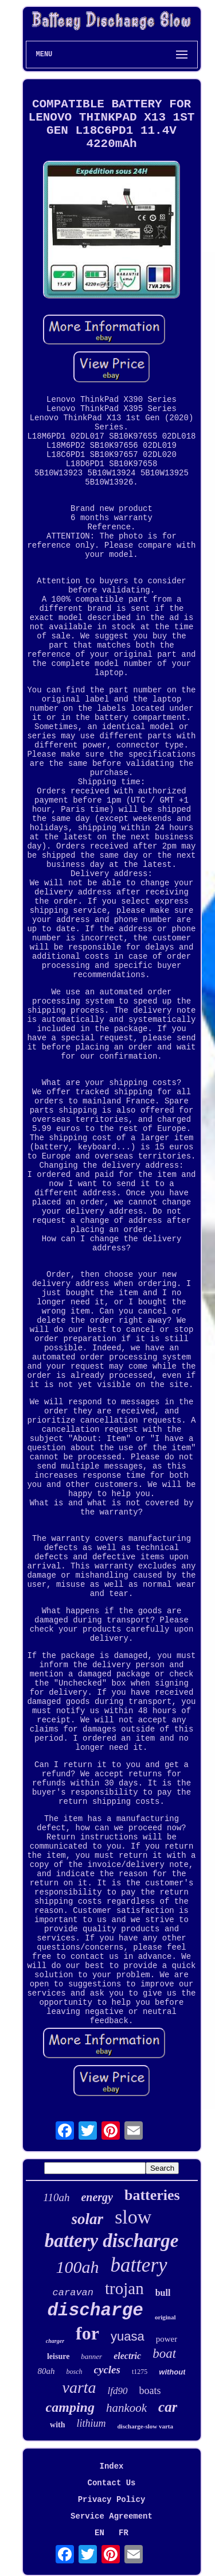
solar (88, 2219)
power (167, 2338)
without (172, 2372)
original (165, 2317)
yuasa (127, 2336)
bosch (75, 2372)
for (87, 2333)
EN (99, 2533)
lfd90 (118, 2390)
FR (123, 2533)
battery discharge (112, 2240)
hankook (126, 2408)
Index (111, 2466)
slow (133, 2217)
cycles (107, 2370)
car (167, 2407)
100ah (77, 2266)
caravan (73, 2292)
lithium (90, 2423)
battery (138, 2265)
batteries (152, 2195)
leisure (58, 2356)
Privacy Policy (112, 2499)
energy (97, 2197)
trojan (124, 2288)
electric (127, 2356)
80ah (46, 2371)
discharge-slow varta (145, 2426)
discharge (95, 2310)
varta (79, 2387)
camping (70, 2407)
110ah (56, 2197)
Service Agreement (112, 2516)
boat (164, 2353)
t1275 (139, 2372)
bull (163, 2293)
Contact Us (111, 2483)
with (57, 2424)
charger (55, 2341)
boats (150, 2390)
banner (91, 2356)
